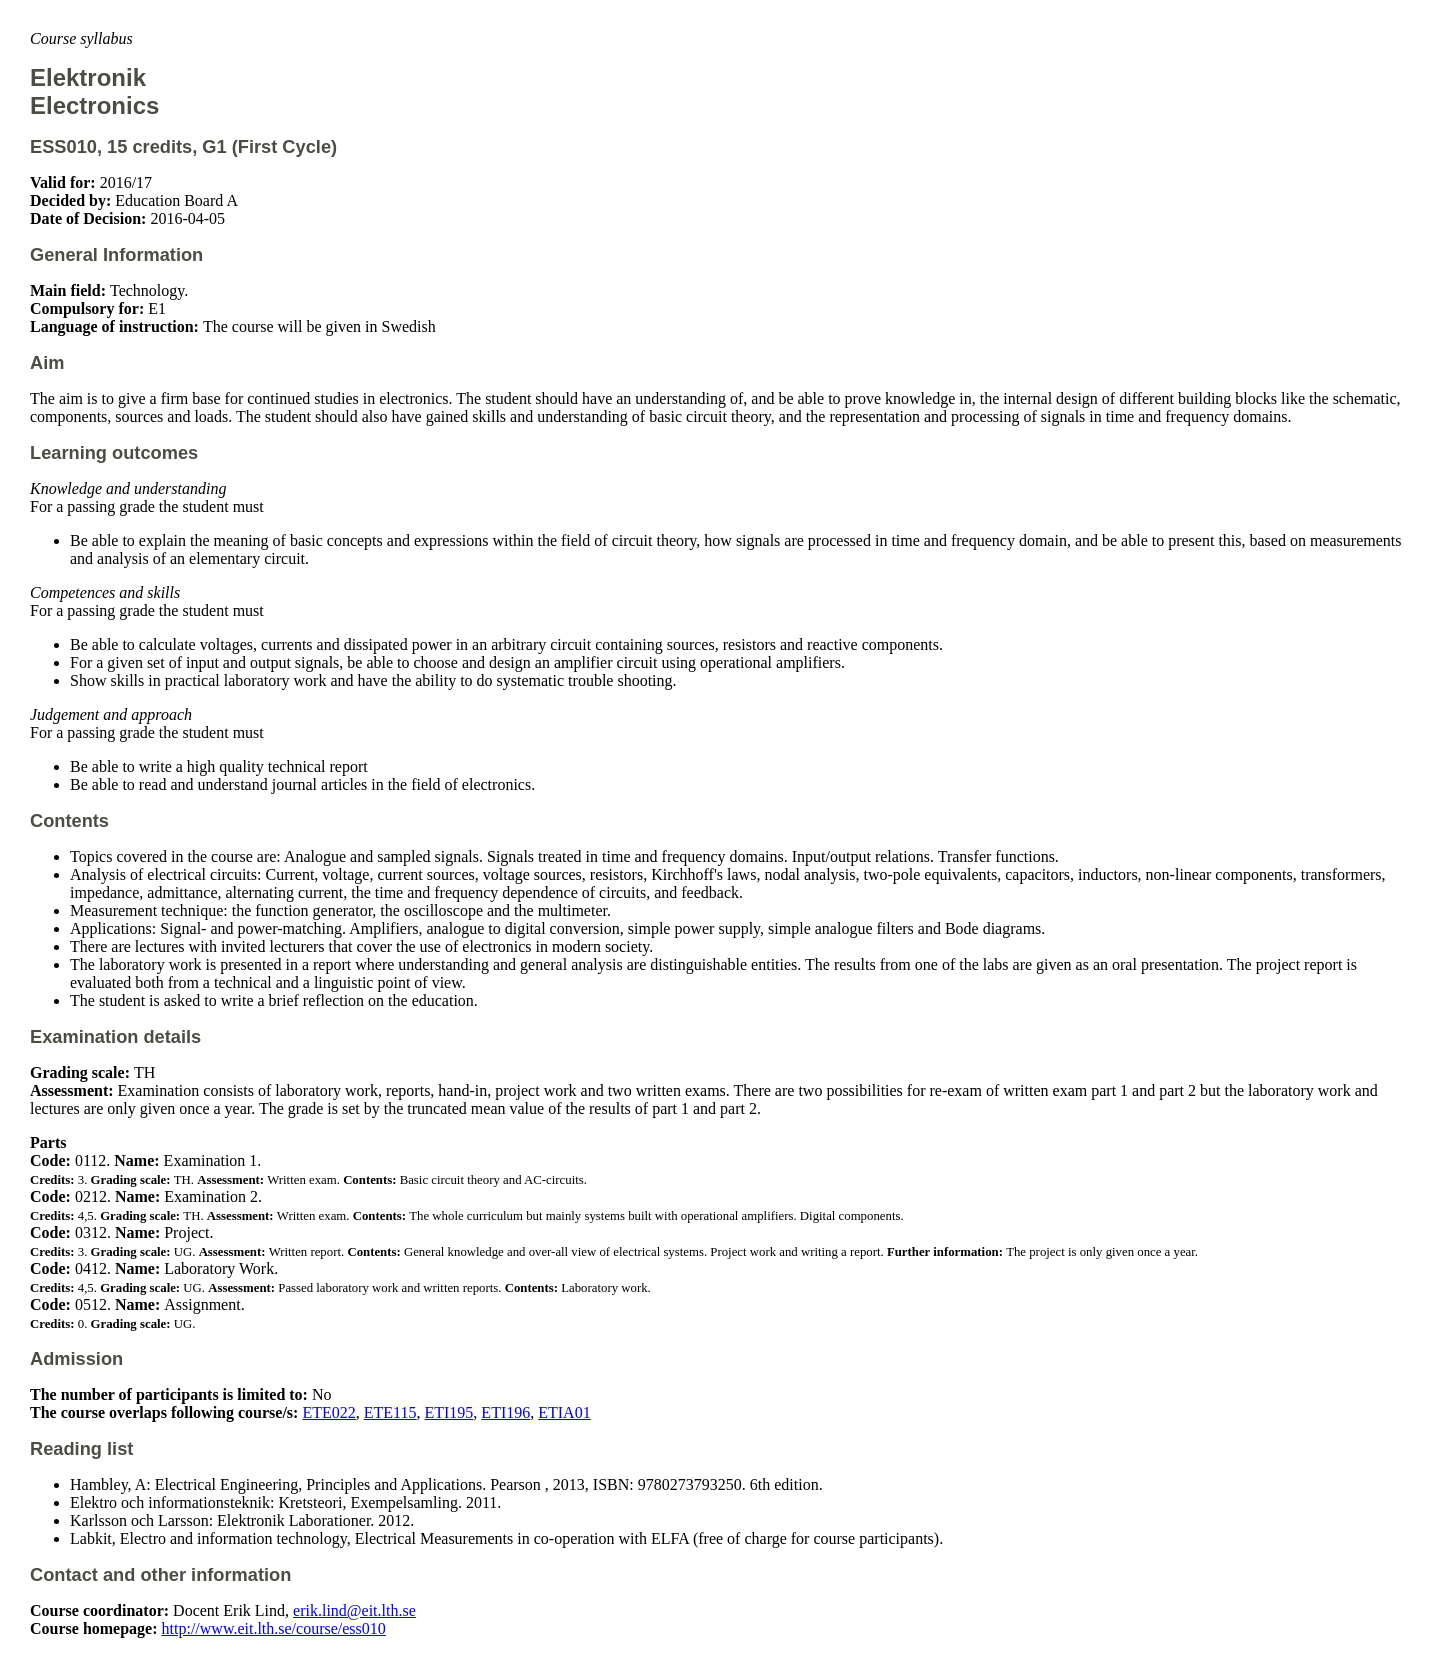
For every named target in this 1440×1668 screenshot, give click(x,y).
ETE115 (390, 1412)
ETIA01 (564, 1412)
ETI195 (448, 1412)
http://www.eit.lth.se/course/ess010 (274, 1628)
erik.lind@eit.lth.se (354, 1610)
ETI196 (505, 1412)
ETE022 (328, 1412)
